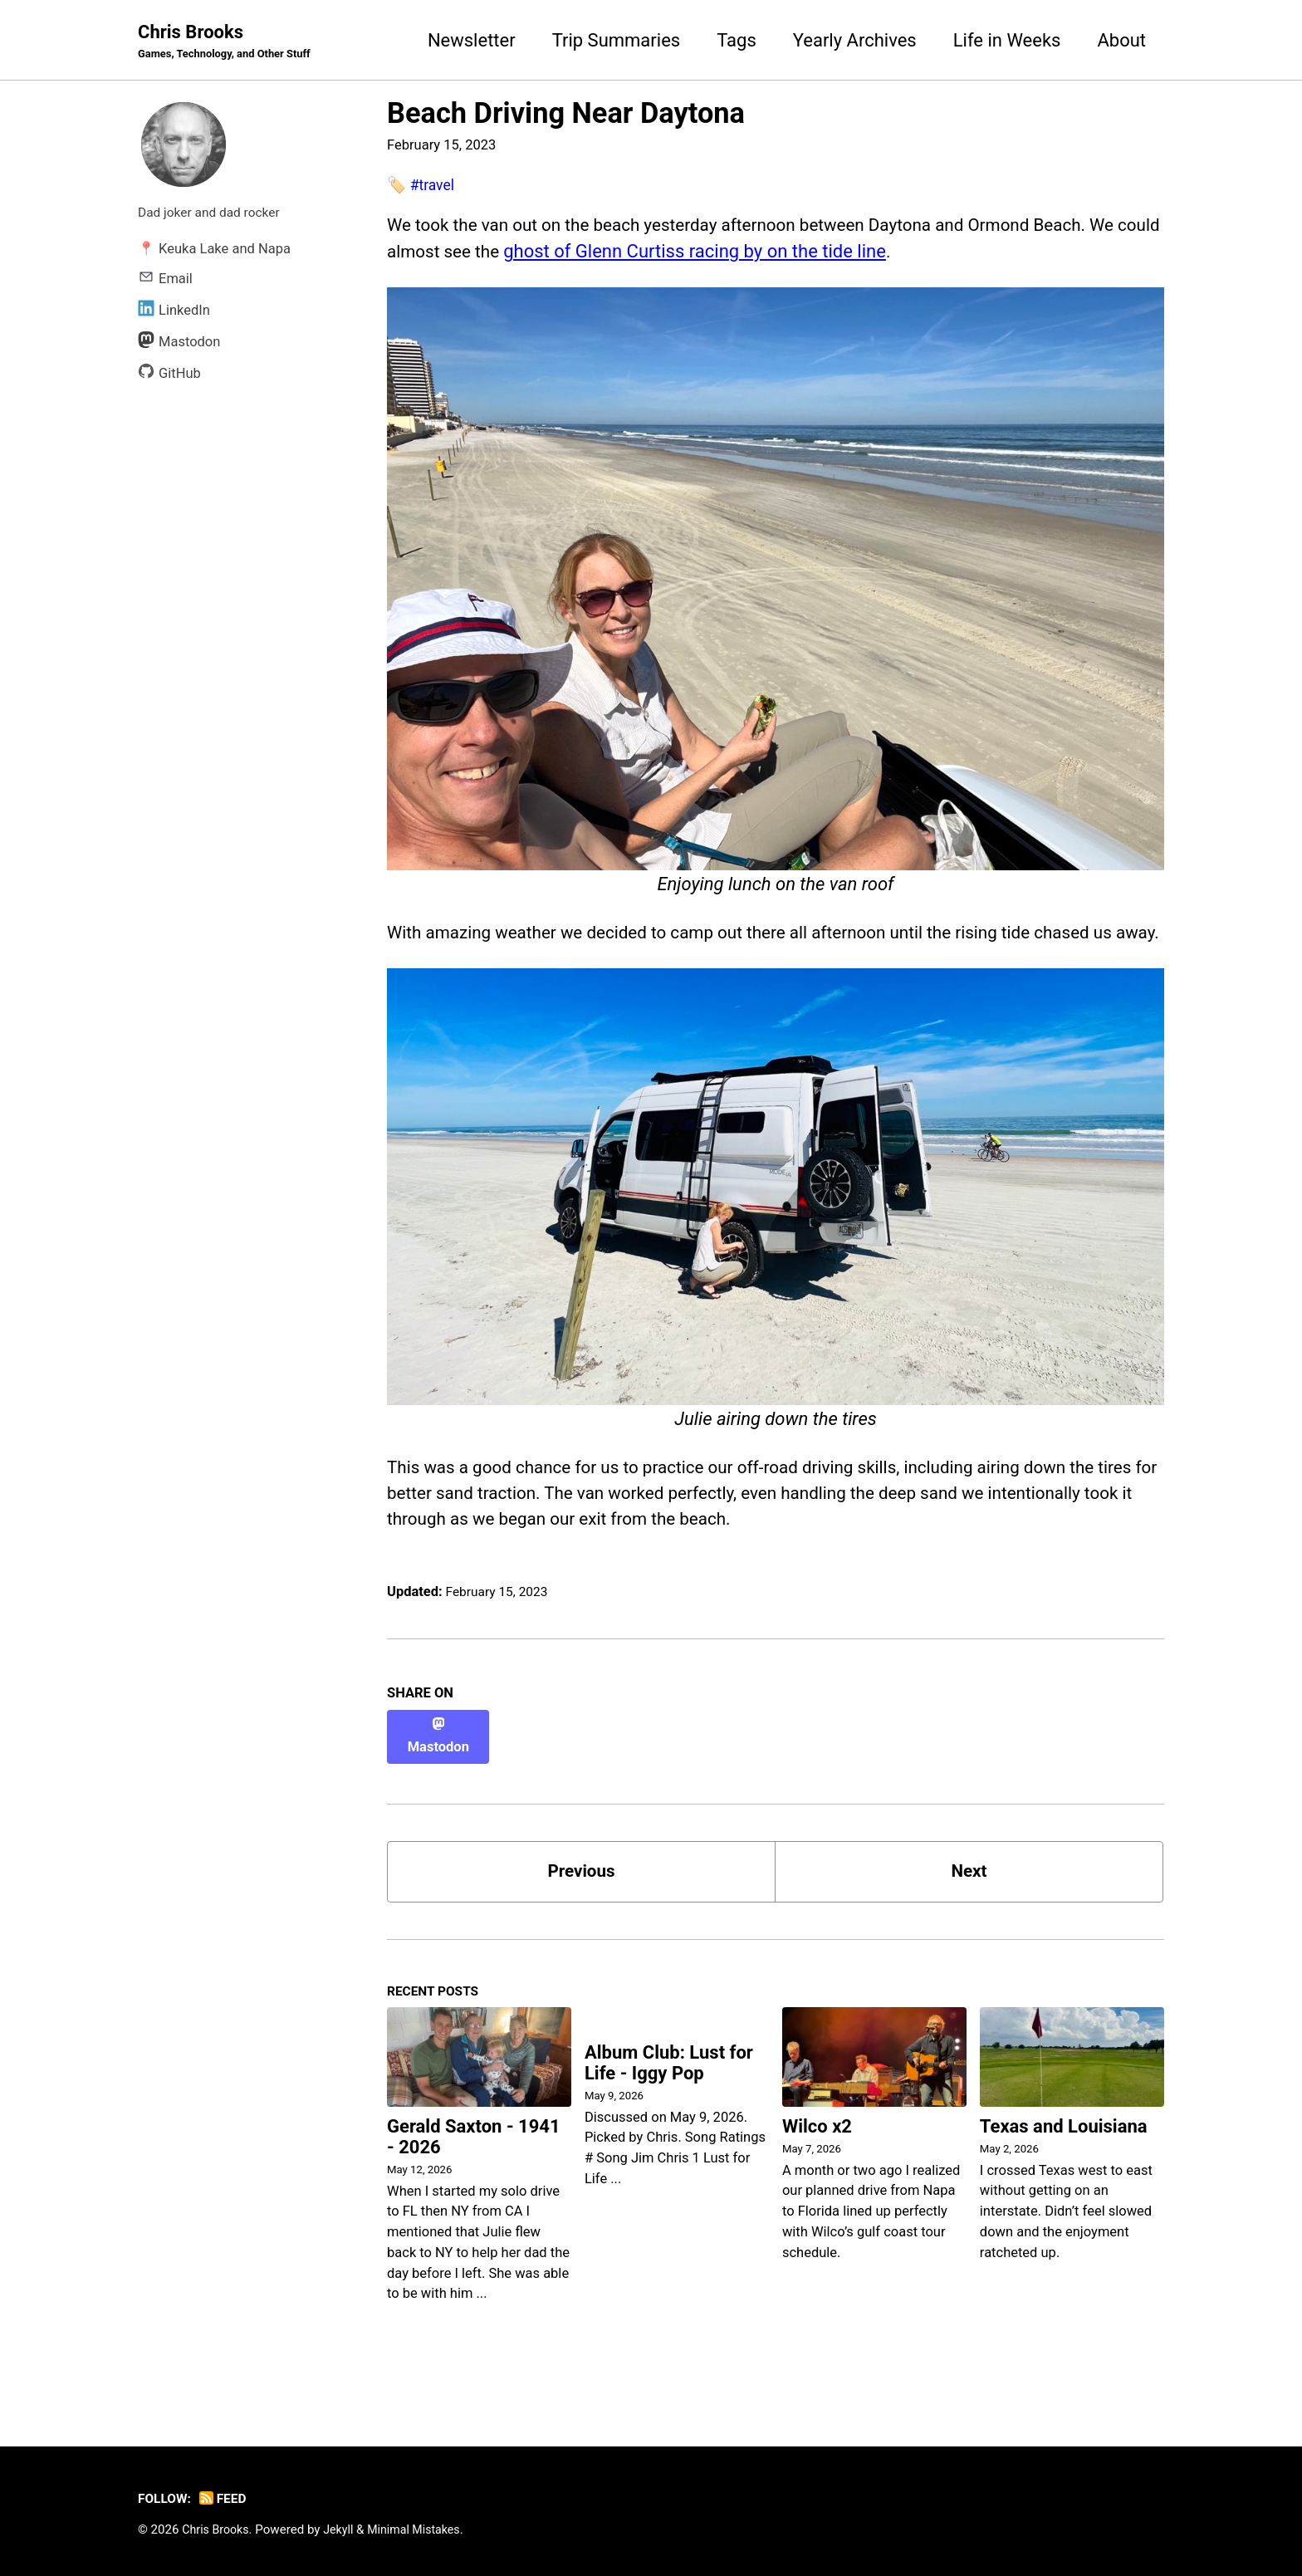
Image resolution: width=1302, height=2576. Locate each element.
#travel (434, 186)
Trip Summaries (616, 40)
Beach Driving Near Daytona (566, 114)
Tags (736, 40)
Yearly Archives (855, 40)
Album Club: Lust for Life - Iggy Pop (669, 2097)
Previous (582, 1898)
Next (969, 1898)
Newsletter (472, 40)
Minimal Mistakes (423, 2529)
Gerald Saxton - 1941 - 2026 (473, 2169)
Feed (227, 2498)
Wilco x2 (817, 2158)
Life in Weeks (1007, 40)
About (1121, 40)
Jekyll (344, 2529)
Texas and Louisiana (1064, 2158)
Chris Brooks (230, 42)
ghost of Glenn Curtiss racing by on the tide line (751, 254)
